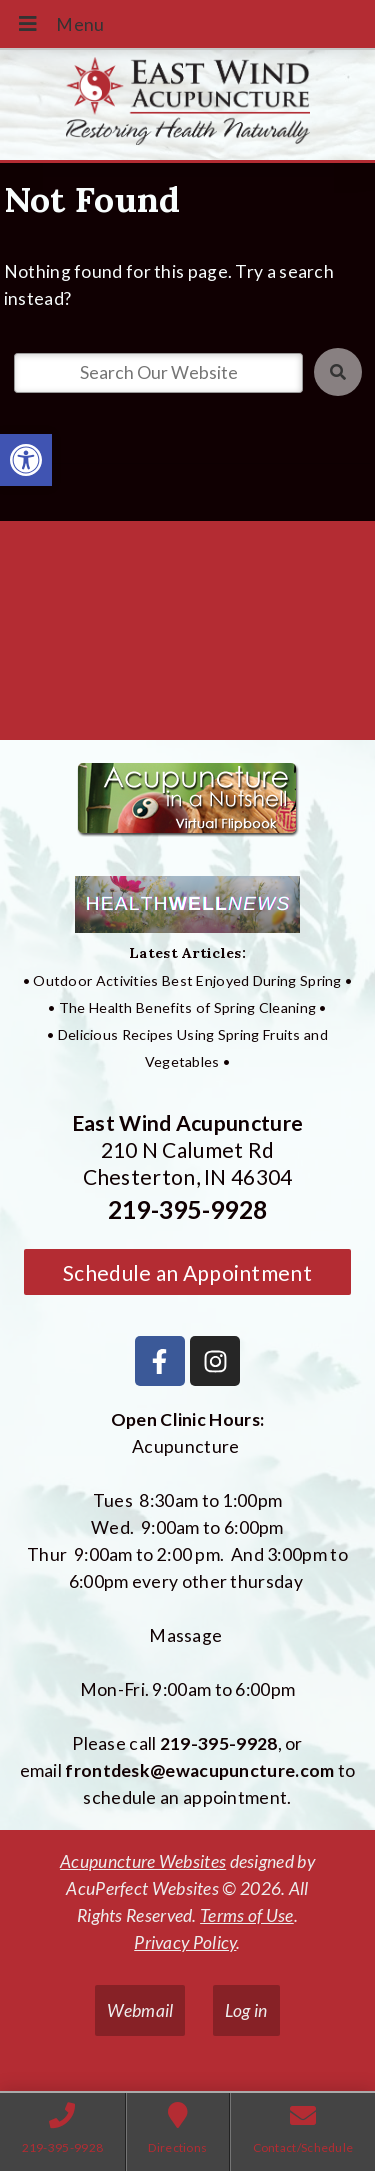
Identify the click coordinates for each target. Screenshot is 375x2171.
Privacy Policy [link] (185, 1942)
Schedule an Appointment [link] (187, 1272)
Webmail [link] (140, 2010)
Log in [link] (246, 2010)
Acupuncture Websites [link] (143, 1861)
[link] (26, 460)
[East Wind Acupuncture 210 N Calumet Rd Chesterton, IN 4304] (187, 638)
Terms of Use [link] (247, 1915)
